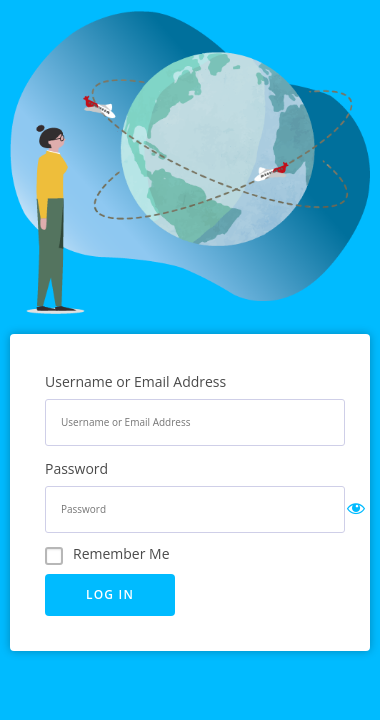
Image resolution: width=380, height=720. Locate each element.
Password (76, 468)
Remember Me (121, 553)
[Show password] (356, 510)
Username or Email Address (135, 381)
